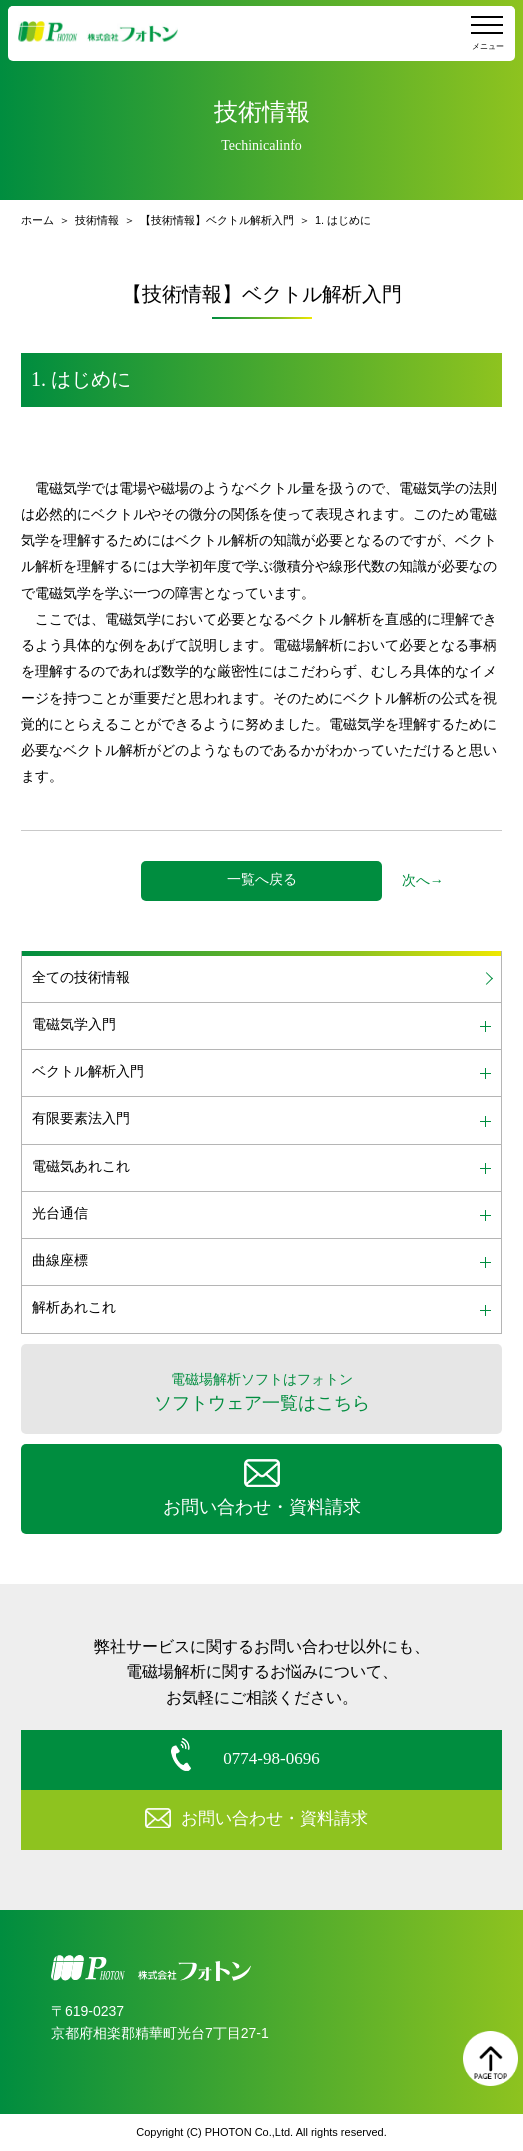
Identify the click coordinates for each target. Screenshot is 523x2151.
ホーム (37, 220)
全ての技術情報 (81, 977)
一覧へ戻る (262, 879)
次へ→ (423, 880)
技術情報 (97, 220)
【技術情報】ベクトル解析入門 (217, 220)
